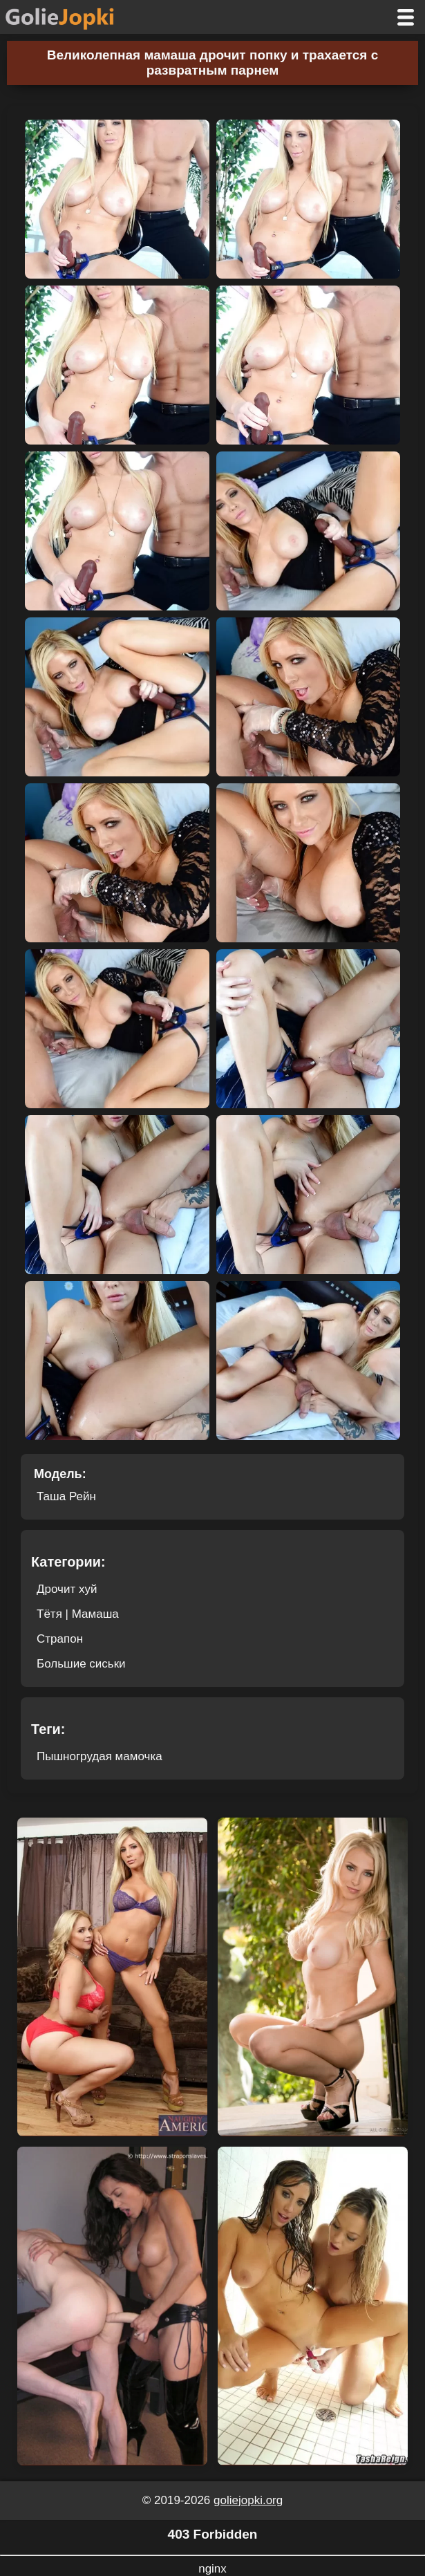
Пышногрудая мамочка (99, 1756)
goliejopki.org (248, 2500)
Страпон (60, 1638)
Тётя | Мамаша (78, 1614)
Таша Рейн (66, 1496)
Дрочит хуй (67, 1589)
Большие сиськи (81, 1663)
